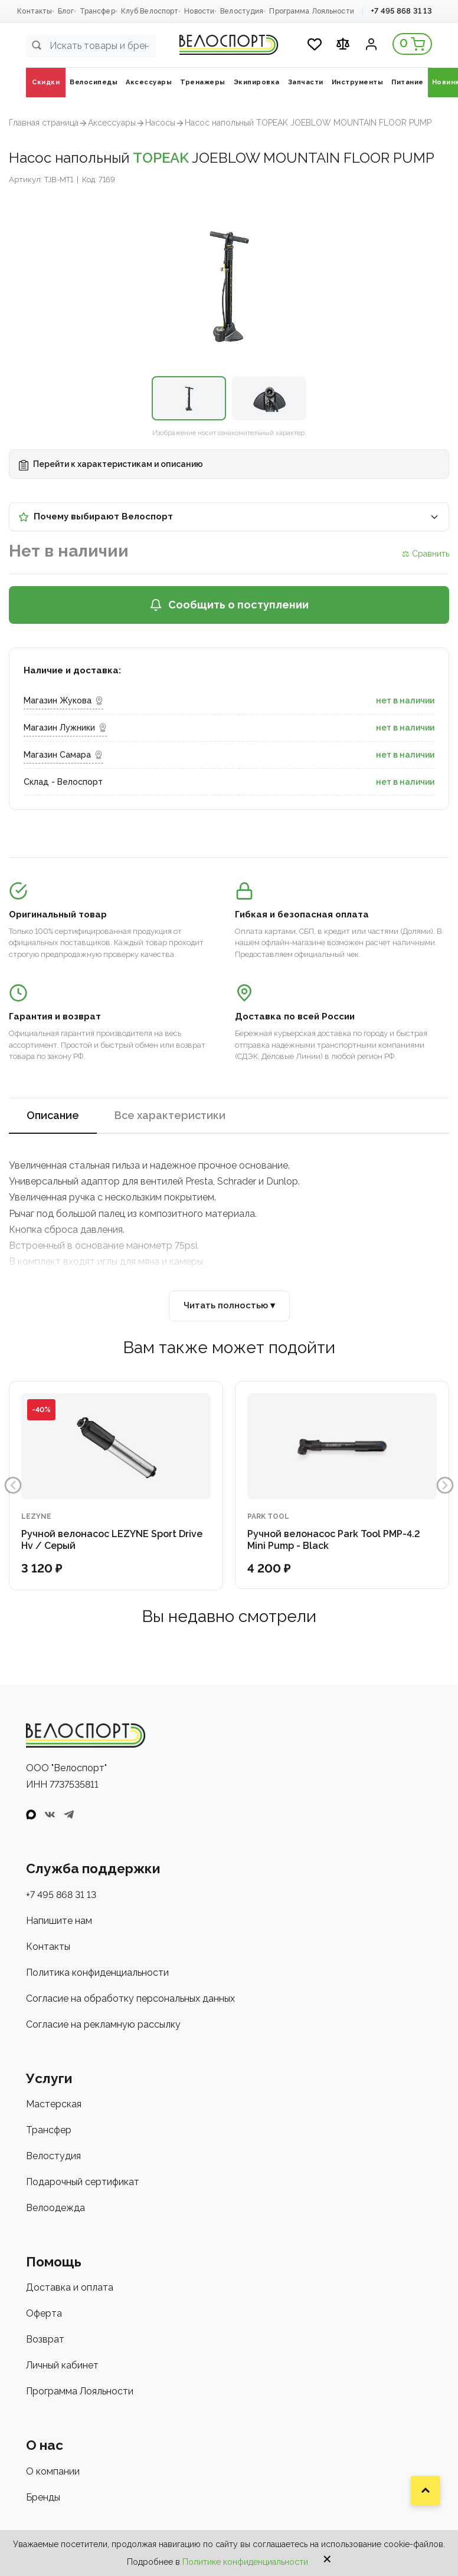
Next (445, 1485)
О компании (53, 2471)
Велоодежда (55, 2207)
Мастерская (53, 2104)
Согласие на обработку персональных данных (130, 1998)
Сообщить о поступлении (229, 604)
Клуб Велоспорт (150, 11)
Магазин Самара (63, 754)
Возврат (45, 2339)
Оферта (44, 2313)
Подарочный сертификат (82, 2181)
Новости (199, 11)
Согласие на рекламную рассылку (103, 2024)
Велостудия (241, 11)
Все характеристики (169, 1115)
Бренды (43, 2497)
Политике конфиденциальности (245, 2562)
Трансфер (97, 11)
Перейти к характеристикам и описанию (111, 464)
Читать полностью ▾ (229, 1305)
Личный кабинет (62, 2365)
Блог (65, 11)
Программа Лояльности (311, 11)
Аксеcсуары (112, 122)
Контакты (34, 11)
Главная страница (43, 122)
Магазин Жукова (63, 700)
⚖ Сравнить (425, 553)
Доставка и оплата (69, 2287)
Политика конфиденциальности (97, 1972)
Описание (53, 1115)
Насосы (160, 122)
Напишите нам (59, 1920)
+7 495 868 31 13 (401, 10)
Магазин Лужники (65, 727)
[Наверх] (425, 2490)
